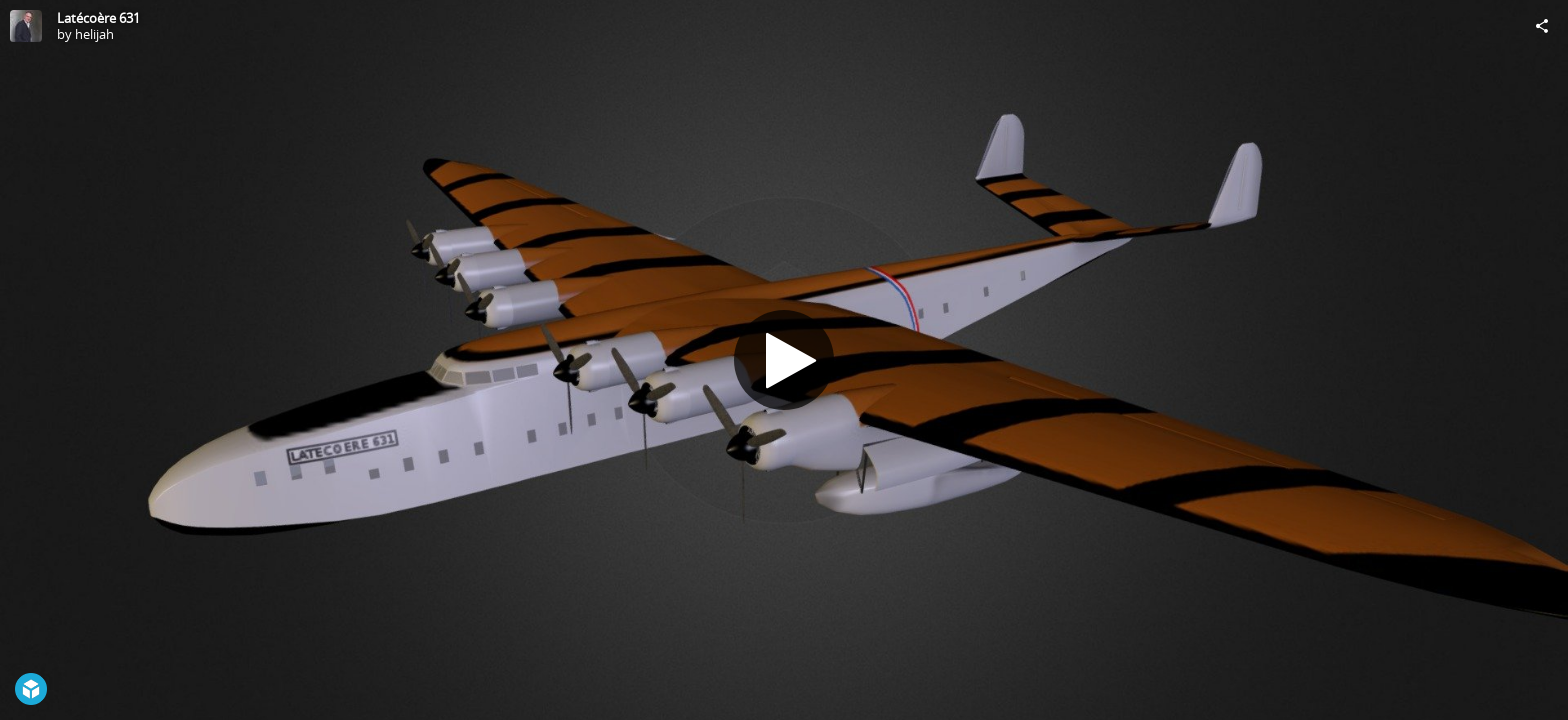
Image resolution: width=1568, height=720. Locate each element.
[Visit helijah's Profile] (26, 26)
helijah (94, 34)
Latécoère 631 (98, 18)
